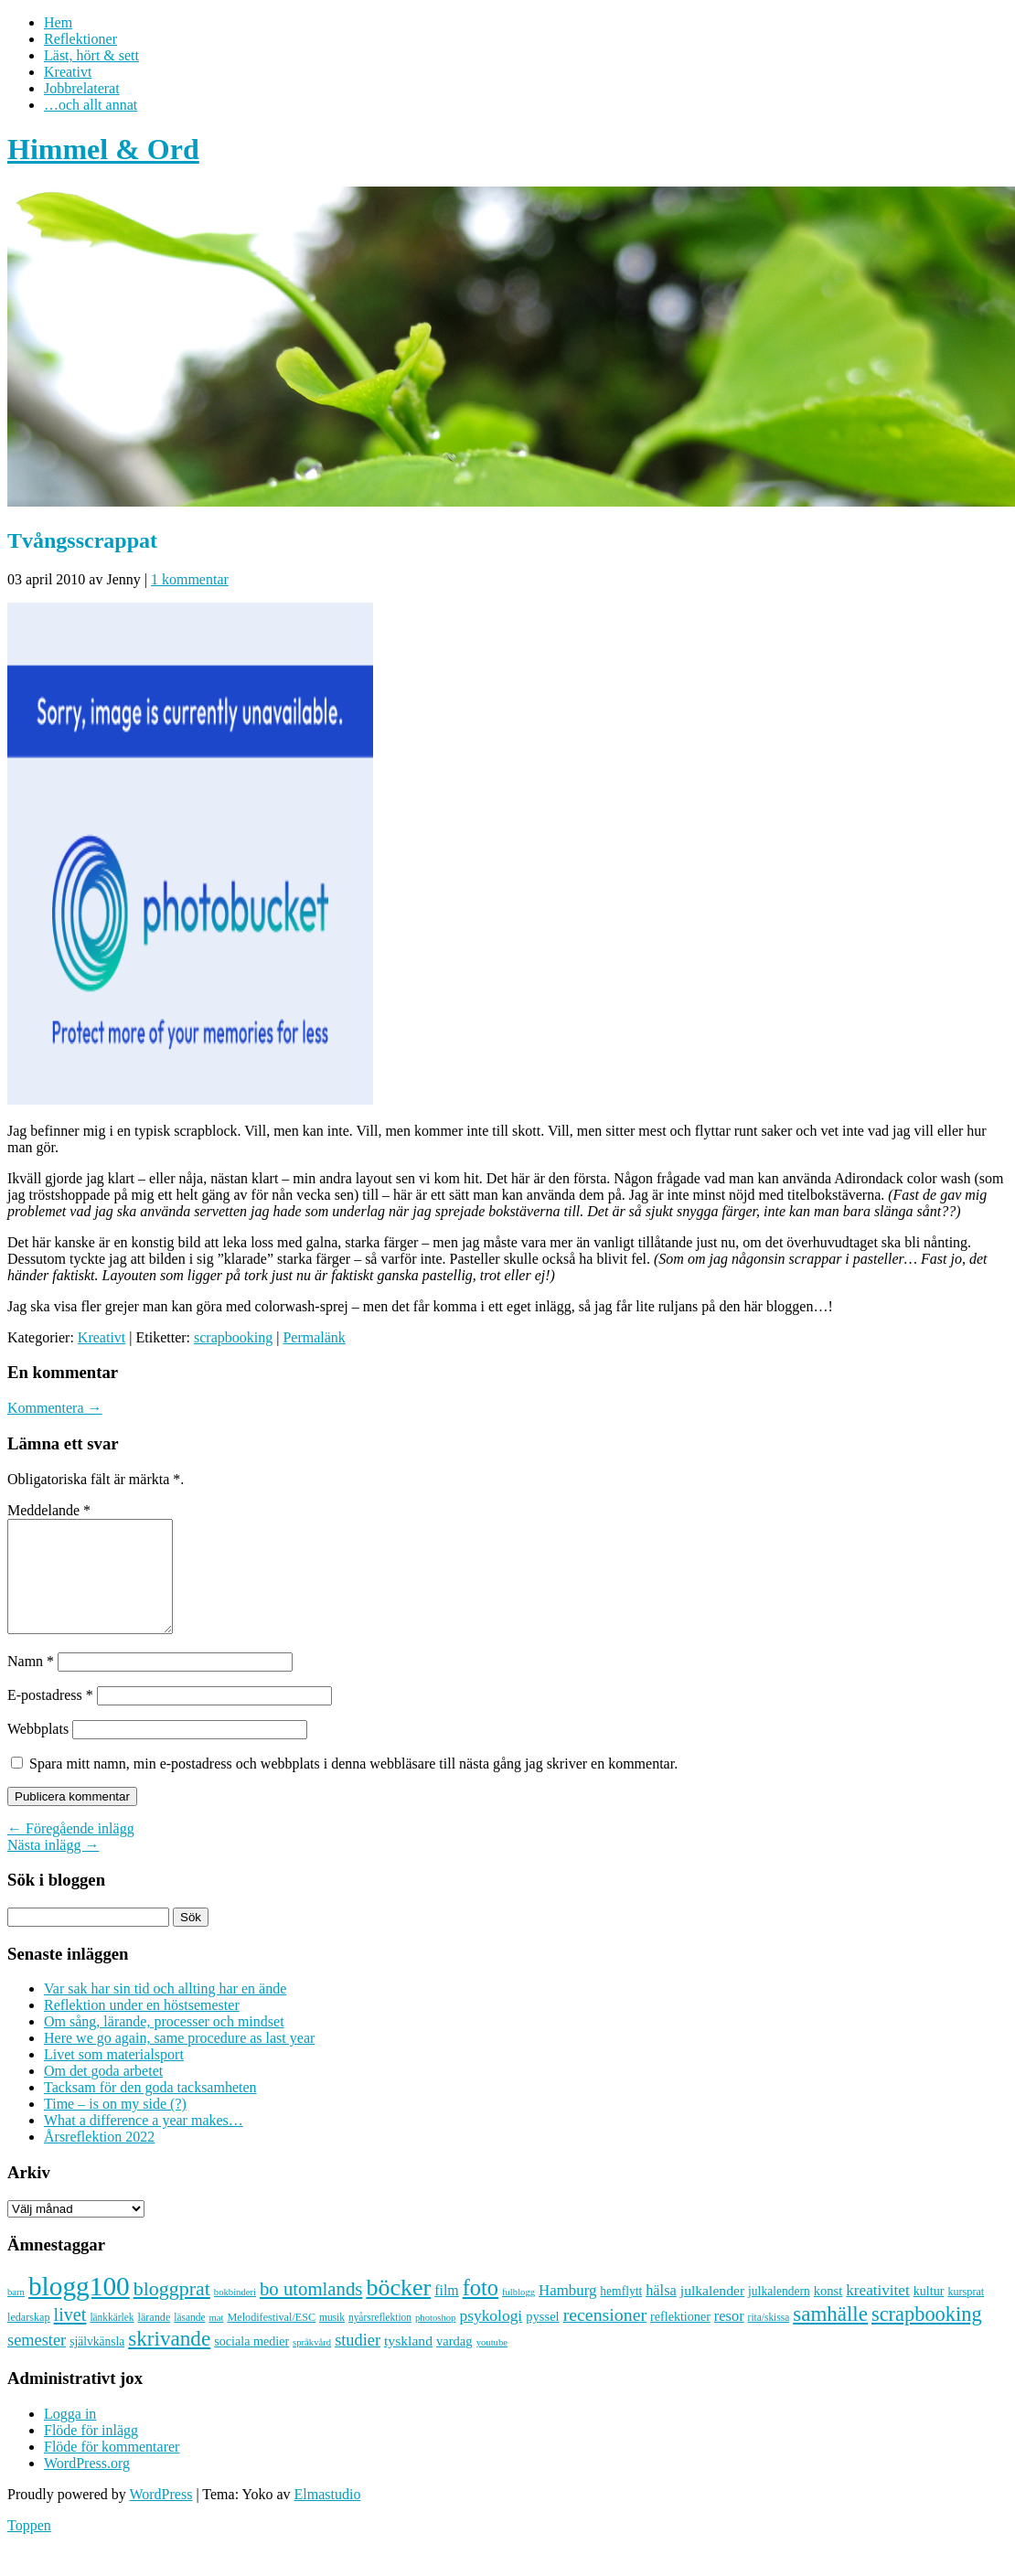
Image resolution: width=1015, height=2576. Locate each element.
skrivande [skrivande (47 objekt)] (169, 2360)
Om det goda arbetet (103, 2092)
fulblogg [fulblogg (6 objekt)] (518, 2314)
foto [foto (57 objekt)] (480, 2309)
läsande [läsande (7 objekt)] (189, 2339)
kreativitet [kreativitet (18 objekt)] (877, 2312)
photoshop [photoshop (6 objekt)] (435, 2340)
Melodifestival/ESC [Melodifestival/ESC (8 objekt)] (271, 2339)
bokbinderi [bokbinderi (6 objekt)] (235, 2314)
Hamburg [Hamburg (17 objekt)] (567, 2312)
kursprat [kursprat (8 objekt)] (965, 2313)
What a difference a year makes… (143, 2142)
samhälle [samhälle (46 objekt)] (830, 2335)
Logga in (70, 2435)
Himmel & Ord (103, 149)
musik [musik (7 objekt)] (332, 2339)
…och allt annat (90, 104)
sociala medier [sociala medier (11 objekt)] (251, 2363)
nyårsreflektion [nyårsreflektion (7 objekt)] (379, 2339)
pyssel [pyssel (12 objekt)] (542, 2338)
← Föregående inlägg (70, 1850)
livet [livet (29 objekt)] (70, 2336)
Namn (30, 1683)
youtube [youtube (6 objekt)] (492, 2364)
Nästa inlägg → (53, 1867)
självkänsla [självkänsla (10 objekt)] (96, 2363)
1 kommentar (190, 579)
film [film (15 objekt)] (446, 2312)
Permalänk (314, 1337)
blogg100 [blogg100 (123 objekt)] (79, 2308)
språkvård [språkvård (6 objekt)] (312, 2364)
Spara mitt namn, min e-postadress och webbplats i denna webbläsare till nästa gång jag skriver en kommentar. (353, 1785)
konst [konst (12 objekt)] (828, 2312)
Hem (58, 22)
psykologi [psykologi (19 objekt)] (490, 2337)
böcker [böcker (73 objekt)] (398, 2309)
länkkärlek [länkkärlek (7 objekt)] (112, 2339)
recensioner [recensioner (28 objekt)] (604, 2336)
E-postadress (50, 1717)
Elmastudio (327, 2516)
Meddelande (49, 1510)
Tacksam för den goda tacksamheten (150, 2109)
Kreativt (67, 72)
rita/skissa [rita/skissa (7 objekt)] (769, 2339)
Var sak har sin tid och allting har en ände (165, 2010)
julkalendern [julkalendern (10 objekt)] (779, 2313)
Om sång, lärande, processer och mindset (164, 2043)
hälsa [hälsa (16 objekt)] (661, 2312)
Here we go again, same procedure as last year (179, 2060)
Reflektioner (80, 39)
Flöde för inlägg (91, 2452)
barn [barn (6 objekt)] (16, 2314)
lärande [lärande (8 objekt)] (154, 2339)
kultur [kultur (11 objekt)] (929, 2312)
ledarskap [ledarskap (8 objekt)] (28, 2339)
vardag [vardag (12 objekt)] (454, 2363)
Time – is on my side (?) (115, 2125)
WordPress (160, 2516)
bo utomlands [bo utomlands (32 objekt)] (311, 2311)
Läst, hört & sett (91, 55)
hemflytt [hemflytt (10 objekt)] (621, 2313)
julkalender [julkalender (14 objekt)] (712, 2312)
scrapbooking (233, 1337)
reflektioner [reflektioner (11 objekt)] (680, 2338)
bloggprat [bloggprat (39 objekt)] (172, 2310)
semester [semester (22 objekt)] (36, 2362)
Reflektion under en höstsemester (142, 2027)
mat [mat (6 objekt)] (216, 2340)
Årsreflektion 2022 (99, 2158)
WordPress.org (87, 2485)
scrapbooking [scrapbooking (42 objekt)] (926, 2336)
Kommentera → (54, 1408)
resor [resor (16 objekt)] (729, 2337)
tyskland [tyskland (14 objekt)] (408, 2362)
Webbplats (38, 1750)
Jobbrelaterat (82, 88)
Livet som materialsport (114, 2076)
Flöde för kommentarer (111, 2468)
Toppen (29, 2547)
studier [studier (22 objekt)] (357, 2362)
